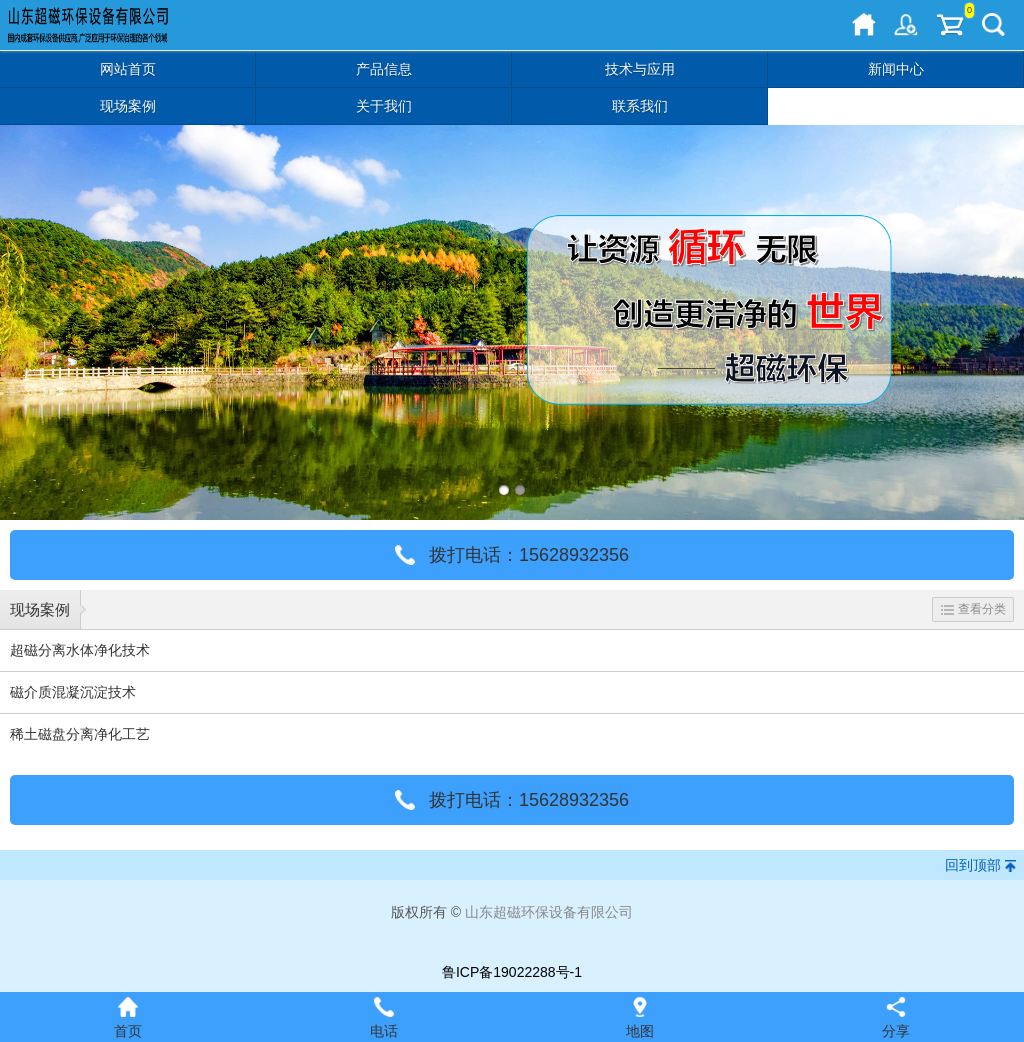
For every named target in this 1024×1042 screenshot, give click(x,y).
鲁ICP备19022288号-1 (512, 972)
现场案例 (128, 106)
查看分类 (973, 609)
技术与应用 (640, 69)
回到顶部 (973, 865)
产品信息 (384, 69)
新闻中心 (896, 69)
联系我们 (640, 106)
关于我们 (384, 106)
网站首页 (128, 69)
